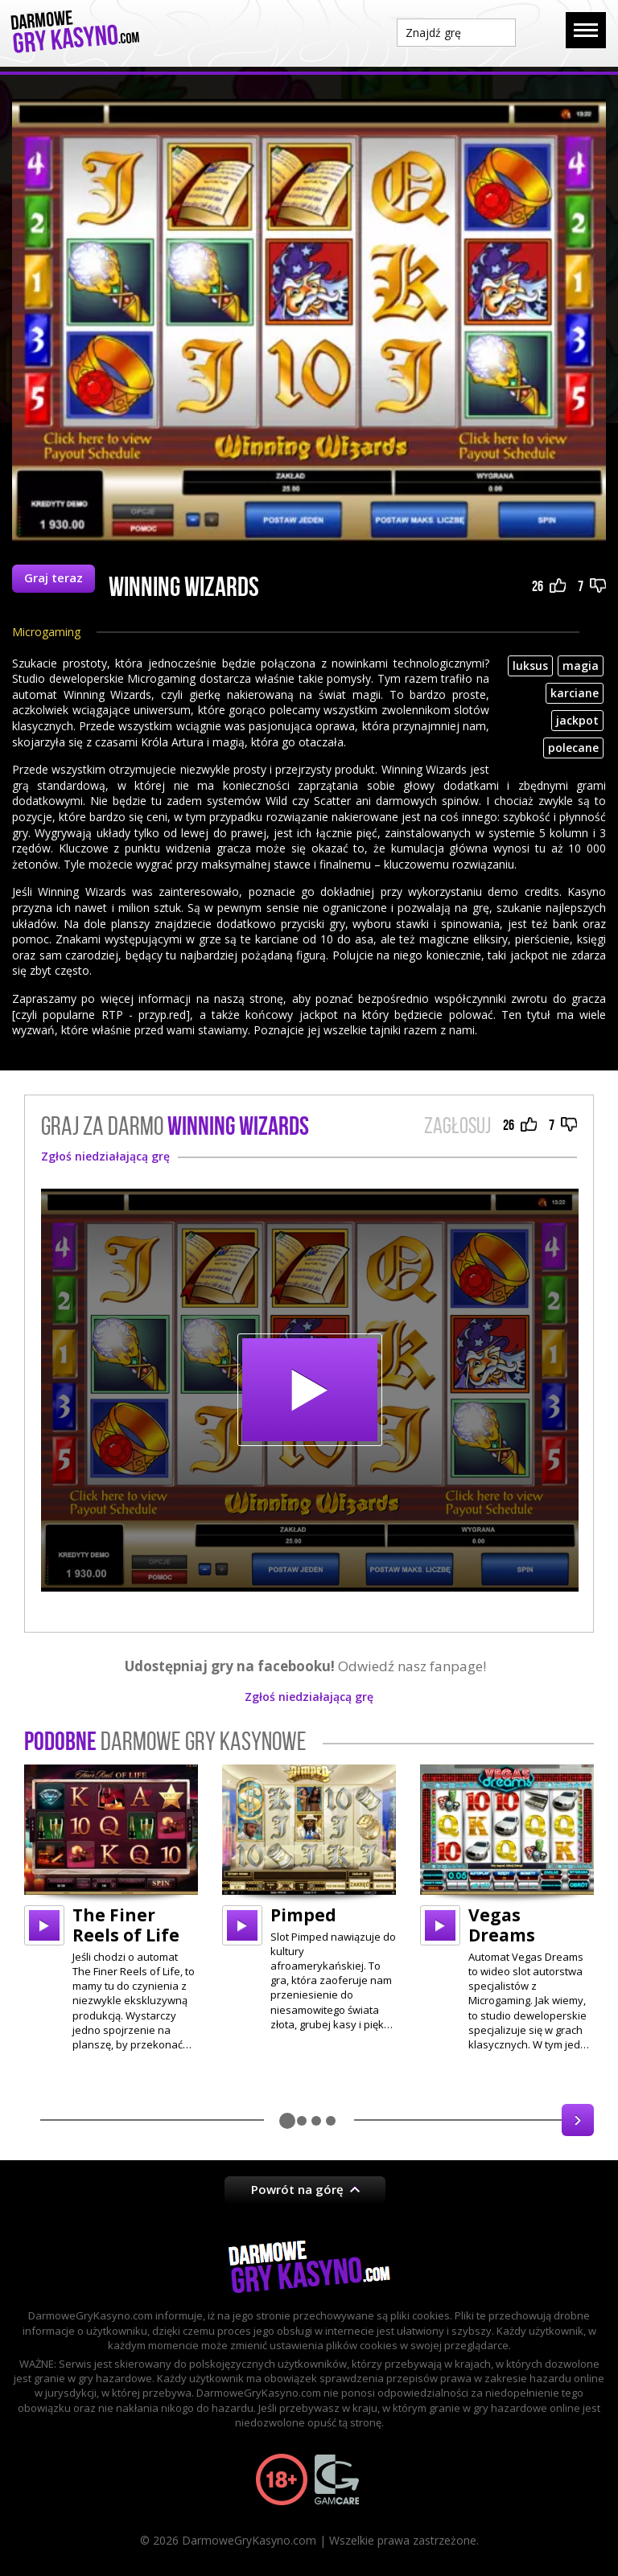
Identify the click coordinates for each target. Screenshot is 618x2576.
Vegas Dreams (501, 1925)
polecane (573, 747)
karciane (574, 692)
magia (580, 665)
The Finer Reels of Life (125, 1925)
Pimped (303, 1915)
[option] (111, 1908)
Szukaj (541, 31)
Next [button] (578, 2120)
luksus (530, 665)
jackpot (577, 720)
